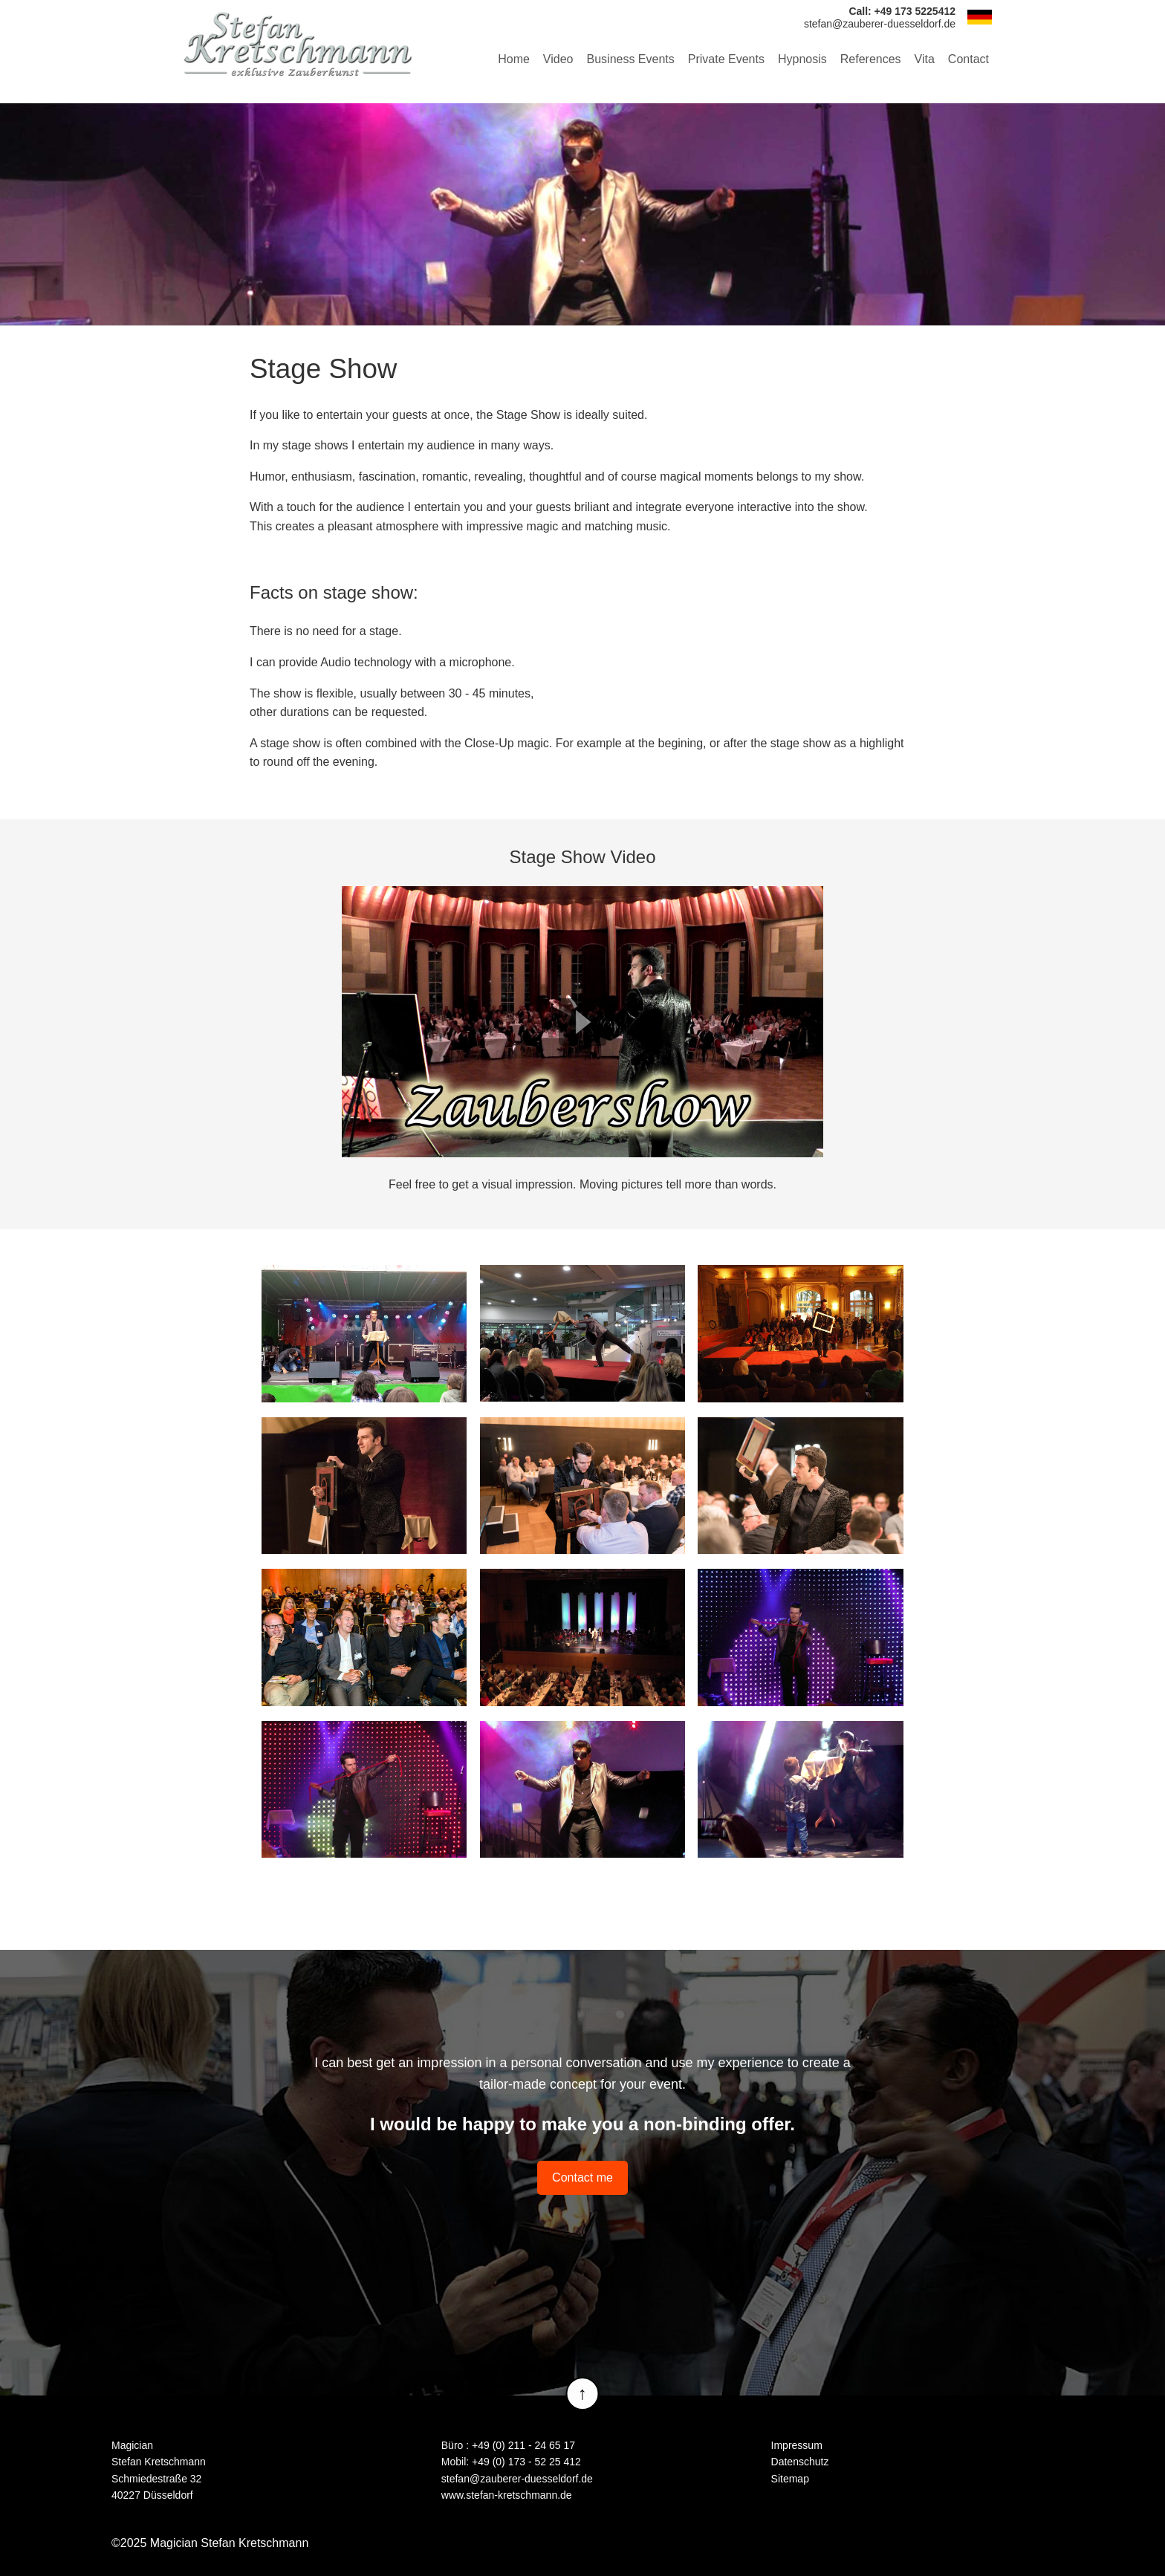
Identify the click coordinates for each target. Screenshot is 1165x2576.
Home (514, 59)
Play (582, 1022)
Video (558, 59)
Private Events (726, 59)
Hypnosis (802, 59)
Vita (925, 59)
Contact (968, 59)
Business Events (631, 59)
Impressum (796, 2445)
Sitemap (790, 2479)
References (870, 59)
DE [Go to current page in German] (979, 17)
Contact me (582, 2177)
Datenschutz (800, 2462)
